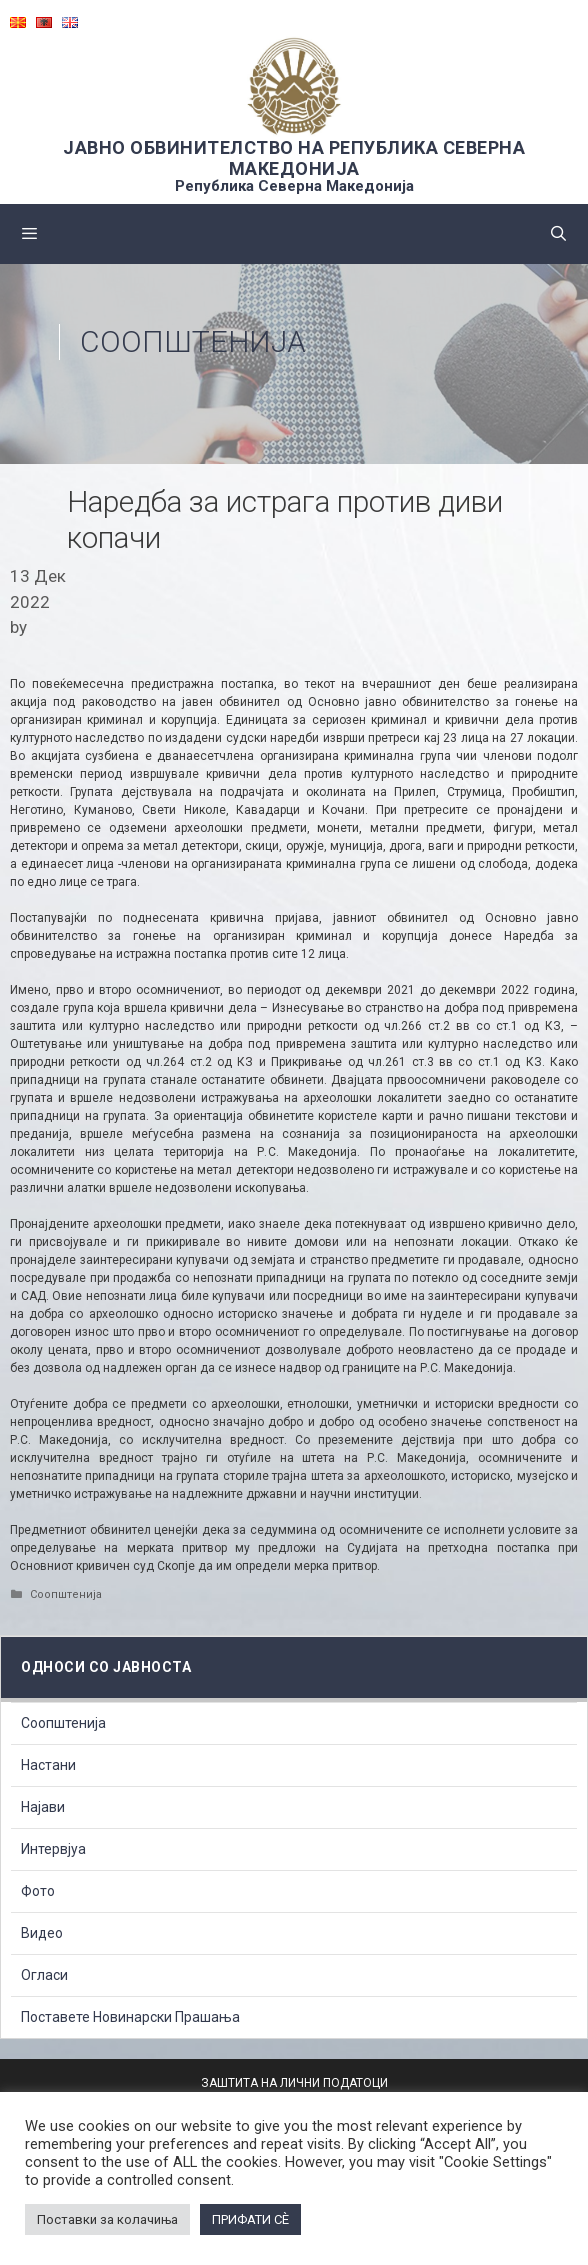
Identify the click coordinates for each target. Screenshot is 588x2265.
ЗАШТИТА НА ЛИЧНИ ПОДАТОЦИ (294, 2083)
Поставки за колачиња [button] (107, 2219)
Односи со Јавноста (106, 1667)
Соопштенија (193, 341)
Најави (43, 1807)
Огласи (44, 1975)
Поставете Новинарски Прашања (130, 2017)
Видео (42, 1933)
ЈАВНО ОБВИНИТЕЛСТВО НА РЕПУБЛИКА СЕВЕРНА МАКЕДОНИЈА (294, 158)
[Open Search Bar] (558, 234)
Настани (48, 1765)
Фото (38, 1891)
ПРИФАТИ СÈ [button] (250, 2219)
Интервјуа (53, 1849)
